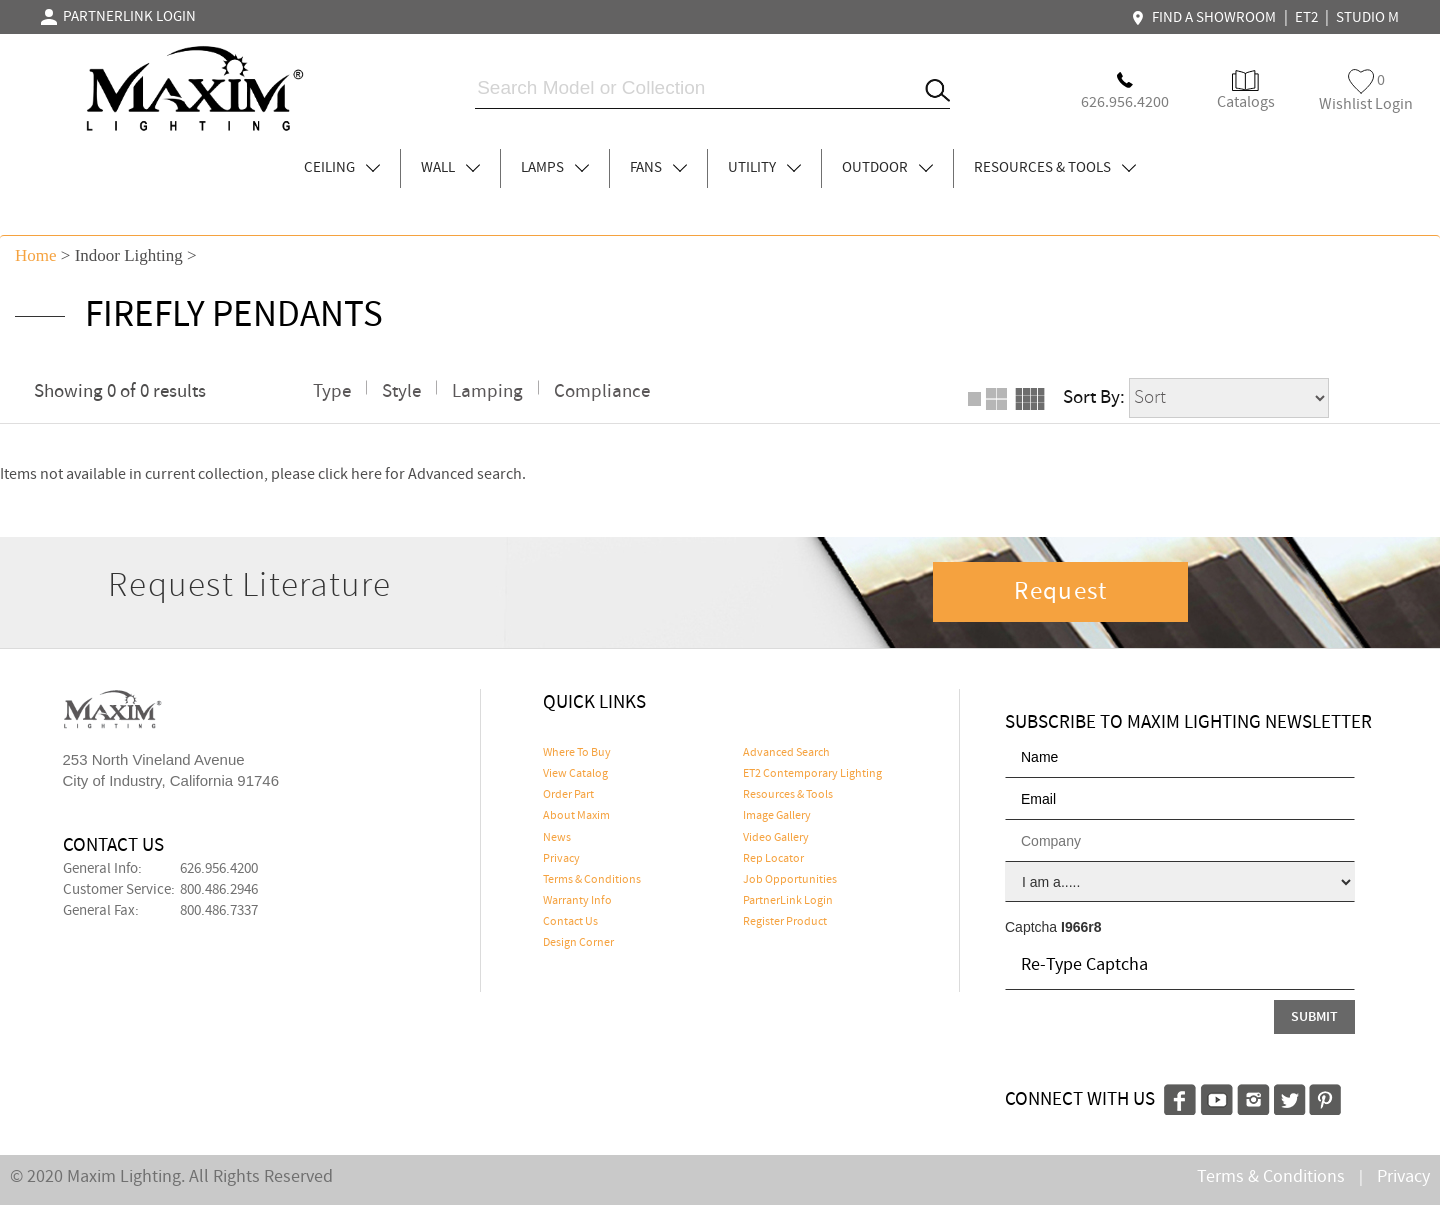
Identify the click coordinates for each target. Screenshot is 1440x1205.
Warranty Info (577, 901)
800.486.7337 (219, 911)
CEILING (342, 168)
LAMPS (555, 168)
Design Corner (578, 943)
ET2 (1306, 18)
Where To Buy (577, 753)
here (366, 474)
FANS (658, 168)
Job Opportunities (790, 880)
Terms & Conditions (592, 880)
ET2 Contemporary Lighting (812, 774)
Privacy (561, 859)
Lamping (487, 391)
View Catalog (575, 774)
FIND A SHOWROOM (1206, 18)
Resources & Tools (788, 795)
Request (1061, 592)
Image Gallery (777, 816)
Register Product (785, 922)
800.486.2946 (219, 890)
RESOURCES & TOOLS (1055, 168)
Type (332, 391)
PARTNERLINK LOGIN (118, 17)
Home (36, 255)
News (557, 838)
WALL (450, 168)
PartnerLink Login (788, 901)
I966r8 (1081, 927)
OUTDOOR (887, 168)
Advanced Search (786, 753)
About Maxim (576, 816)
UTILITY (764, 168)
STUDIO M (1367, 18)
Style (401, 391)
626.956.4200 (219, 869)
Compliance (602, 391)
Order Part (568, 795)
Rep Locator (773, 859)
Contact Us (570, 922)
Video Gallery (776, 838)
